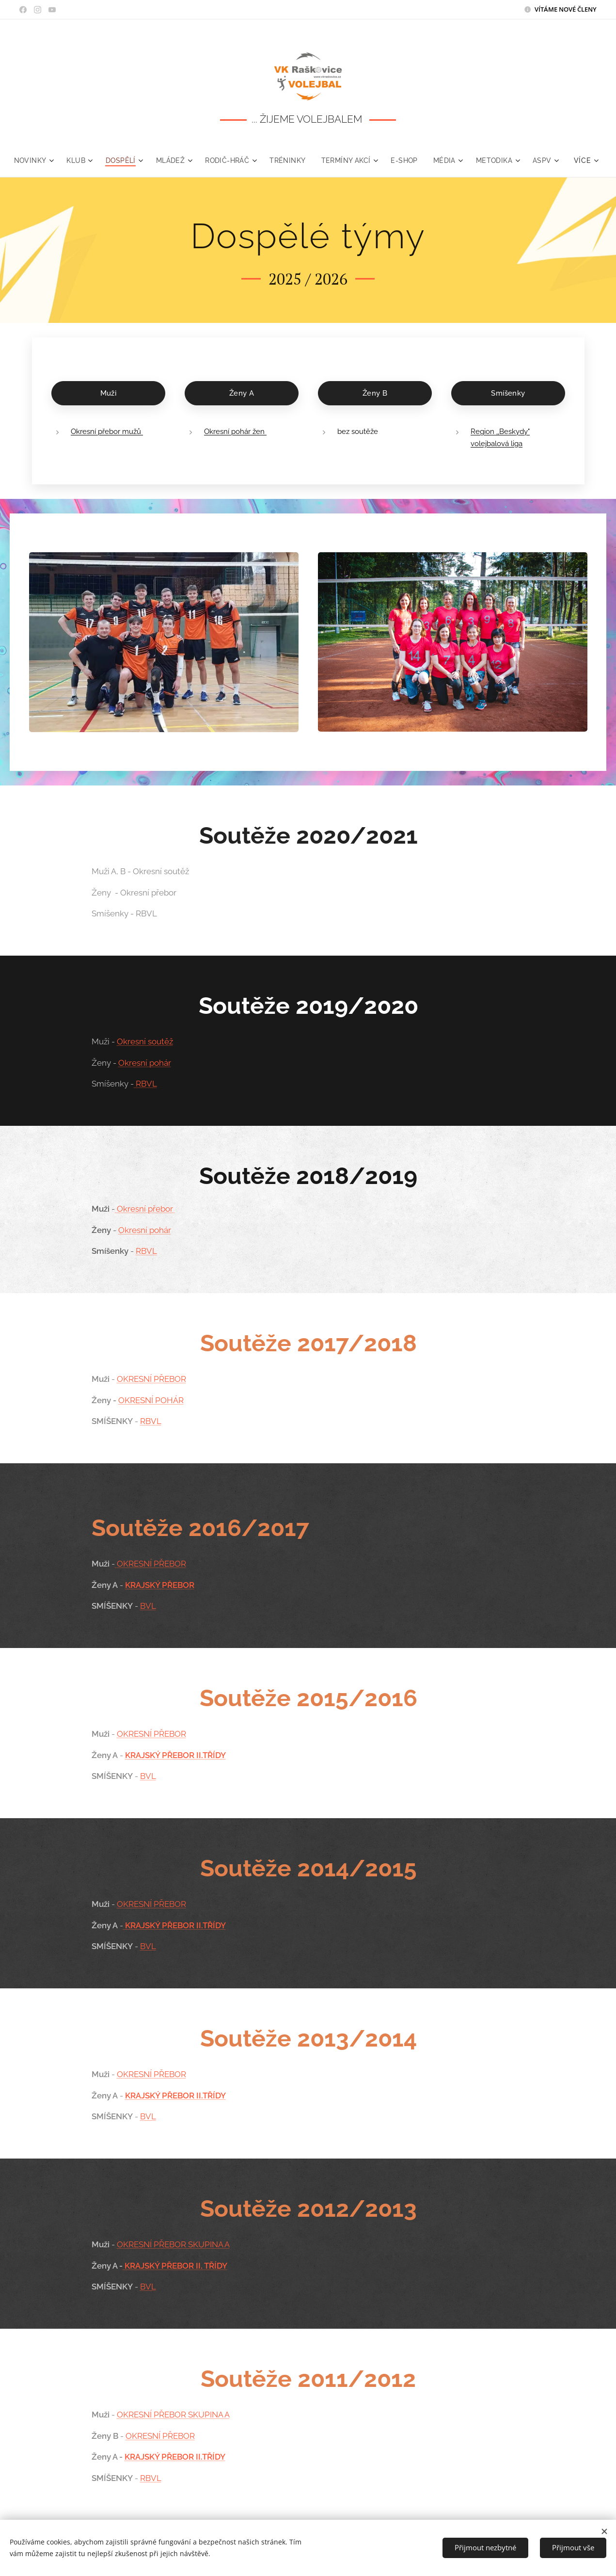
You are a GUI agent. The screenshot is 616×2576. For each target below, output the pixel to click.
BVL (148, 1606)
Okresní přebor (144, 1209)
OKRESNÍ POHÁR (150, 1400)
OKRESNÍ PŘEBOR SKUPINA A (172, 2244)
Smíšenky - (124, 1083)
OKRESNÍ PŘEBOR (151, 1379)
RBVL (145, 1083)
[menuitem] (51, 160)
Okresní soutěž (144, 1041)
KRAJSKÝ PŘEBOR (159, 1585)
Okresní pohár (144, 1063)
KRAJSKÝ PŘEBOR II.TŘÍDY (175, 1755)
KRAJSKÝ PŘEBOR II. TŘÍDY (174, 2266)
